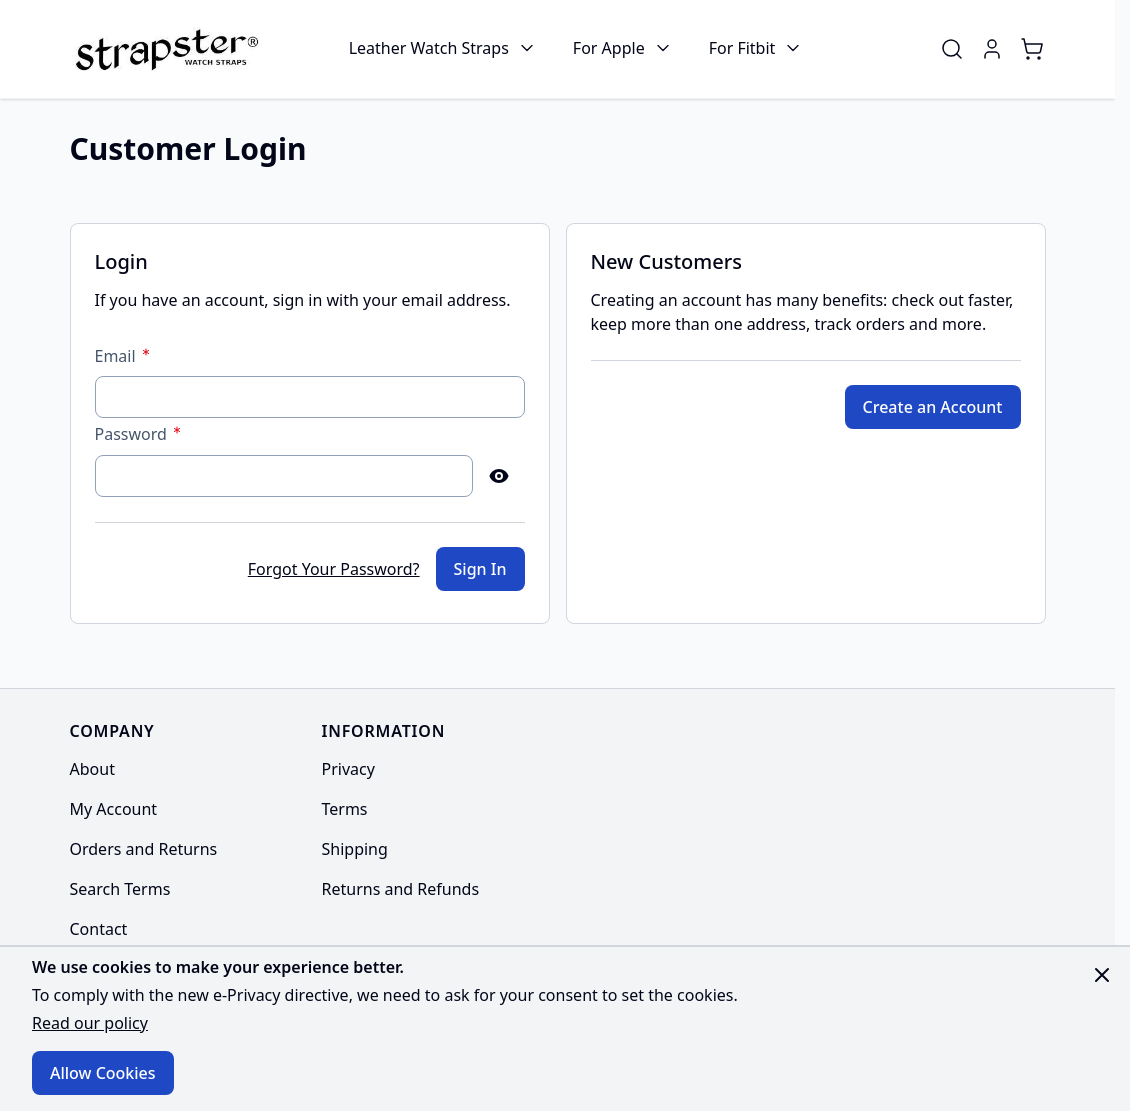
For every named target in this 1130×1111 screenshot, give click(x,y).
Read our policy (90, 1023)
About (92, 769)
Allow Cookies (103, 1073)
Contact (99, 929)
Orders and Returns (144, 849)
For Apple (609, 48)
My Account (114, 809)
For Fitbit (742, 48)
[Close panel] (1102, 975)
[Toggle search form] (952, 49)
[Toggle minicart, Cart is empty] (1032, 49)
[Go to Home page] (164, 49)
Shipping (355, 849)
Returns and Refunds (401, 889)
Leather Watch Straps (429, 48)
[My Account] (992, 49)
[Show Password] (499, 476)
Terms (345, 809)
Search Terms (120, 889)
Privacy (348, 769)
